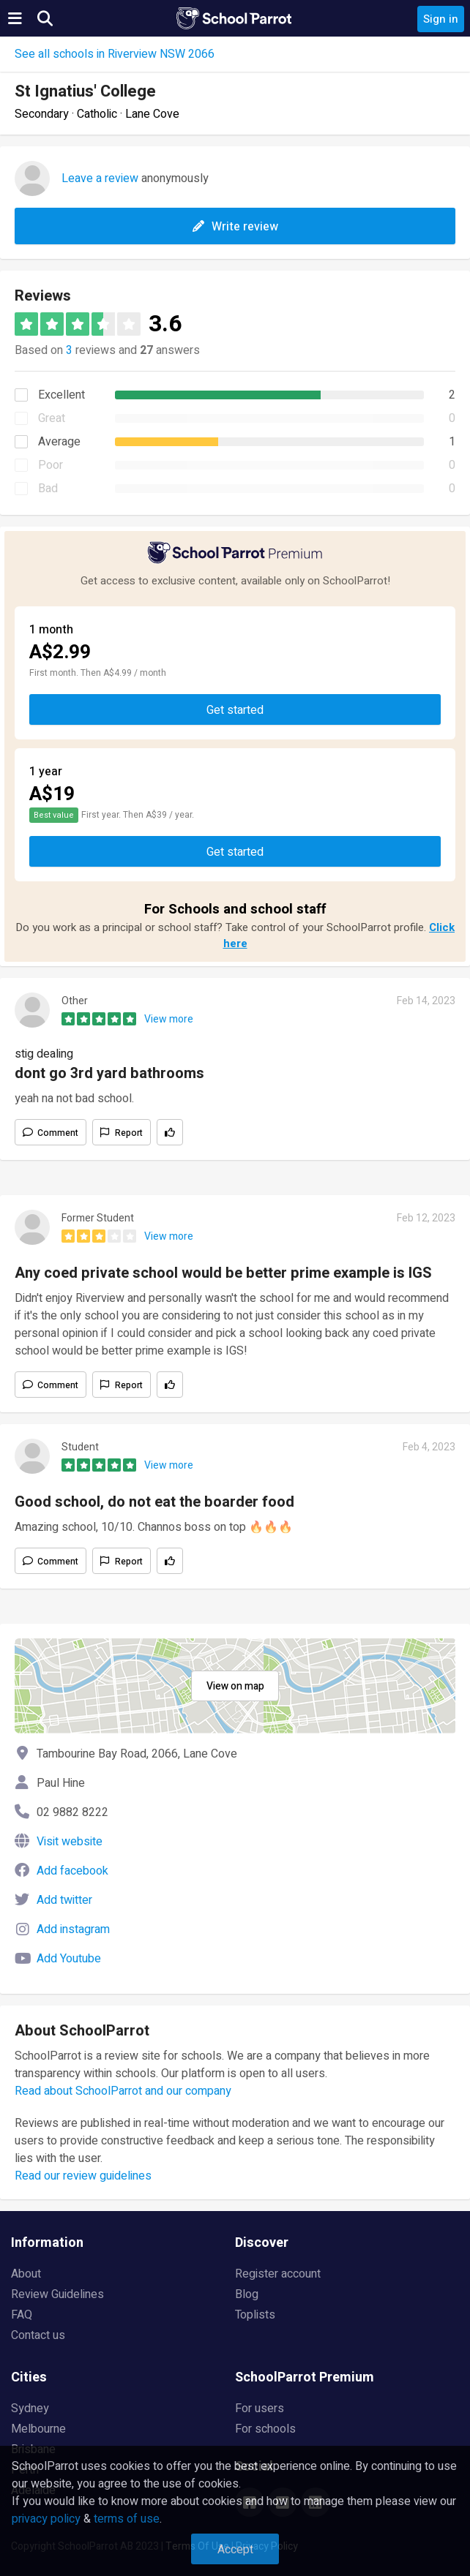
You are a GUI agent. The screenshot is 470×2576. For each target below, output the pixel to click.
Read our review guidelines (83, 2176)
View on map (235, 1686)
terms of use (127, 2519)
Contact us (38, 2335)
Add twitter (64, 1900)
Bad (48, 488)
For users (259, 2408)
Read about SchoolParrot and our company (123, 2091)
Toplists (255, 2315)
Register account (278, 2274)
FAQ (21, 2315)
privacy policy (46, 2519)
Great (51, 418)
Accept (235, 2549)
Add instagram (73, 1929)
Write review (235, 227)
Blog (246, 2294)
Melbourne (38, 2429)
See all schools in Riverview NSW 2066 (115, 54)
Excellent (61, 395)
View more (168, 1019)
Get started (235, 710)
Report (129, 1133)
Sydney (30, 2408)
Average (59, 442)
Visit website (69, 1841)
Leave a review (99, 178)
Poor (50, 465)
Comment (57, 1133)
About (26, 2274)
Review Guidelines (57, 2294)
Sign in (440, 19)
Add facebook (72, 1871)
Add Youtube (69, 1958)
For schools (265, 2429)
